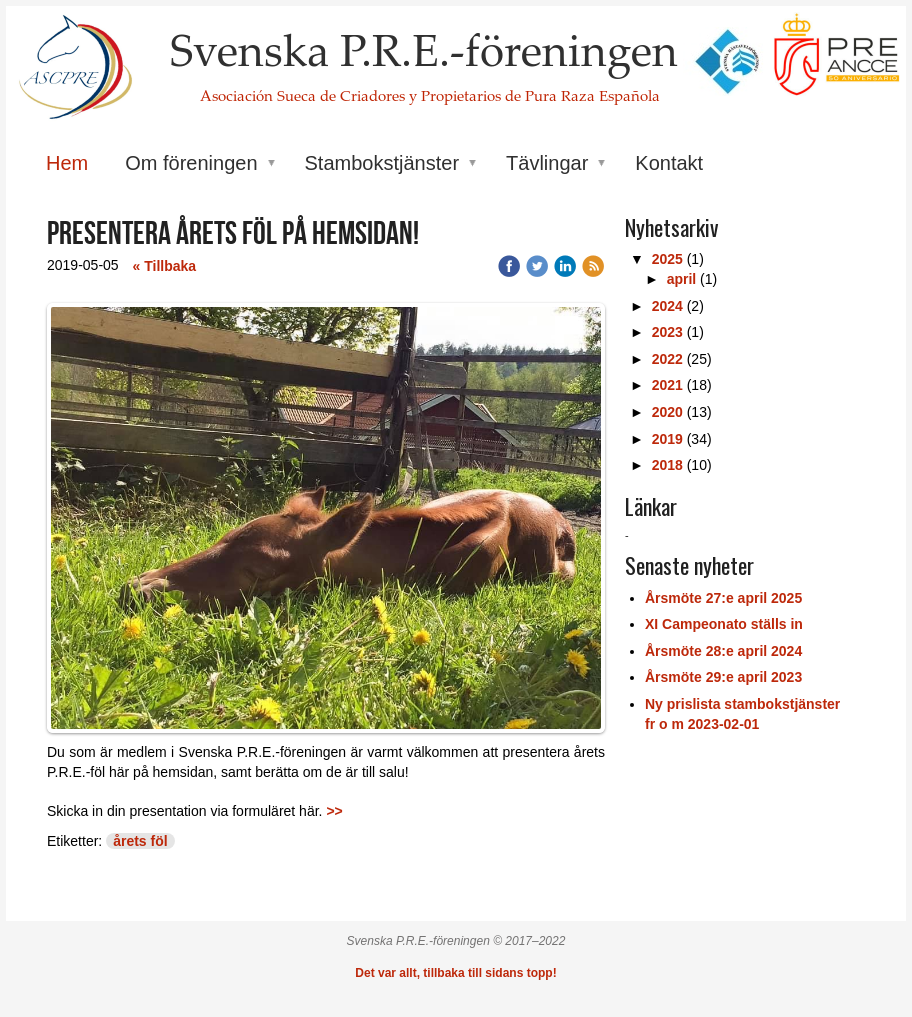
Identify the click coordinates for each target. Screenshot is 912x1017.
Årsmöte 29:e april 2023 (723, 677)
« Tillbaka (165, 266)
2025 (667, 259)
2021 (667, 385)
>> (334, 811)
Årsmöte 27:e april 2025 (723, 598)
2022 (667, 359)
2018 (667, 465)
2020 (667, 412)
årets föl (140, 841)
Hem (67, 163)
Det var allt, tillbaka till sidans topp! (455, 973)
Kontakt (669, 163)
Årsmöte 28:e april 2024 (723, 651)
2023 (667, 332)
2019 (667, 439)
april (682, 279)
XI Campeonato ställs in (724, 624)
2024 (667, 306)
